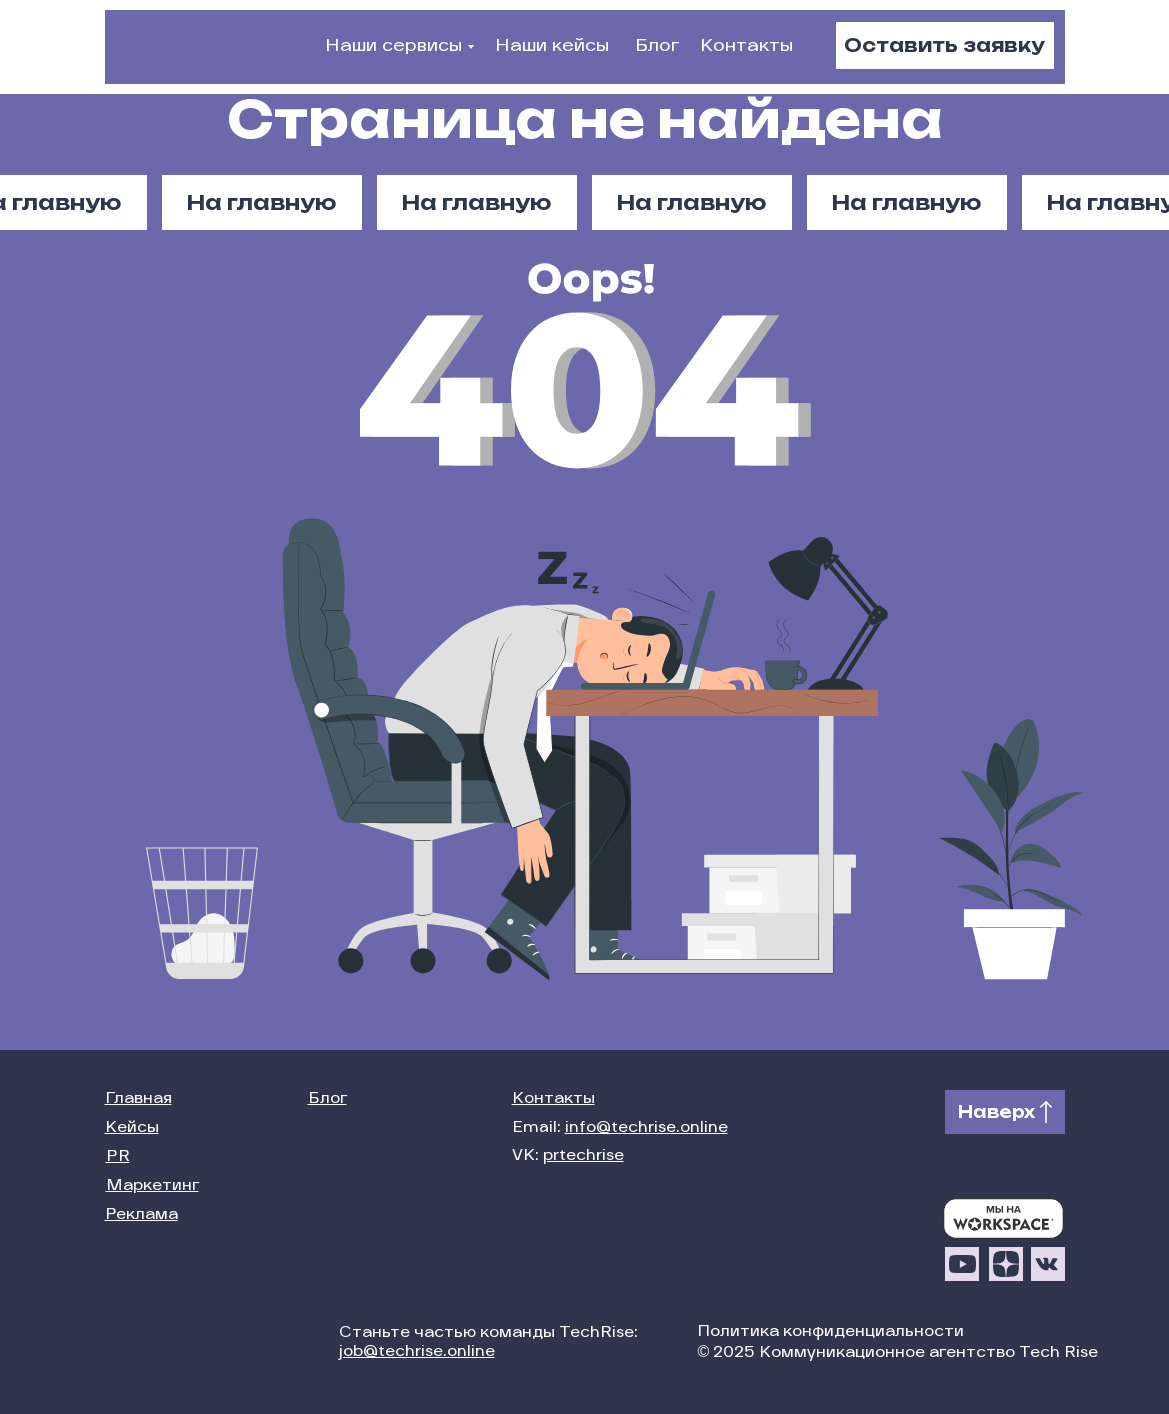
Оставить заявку (944, 45)
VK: (568, 1156)
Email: (620, 1128)
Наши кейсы (552, 47)
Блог (657, 47)
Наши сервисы (393, 47)
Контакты (746, 47)
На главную (906, 202)
